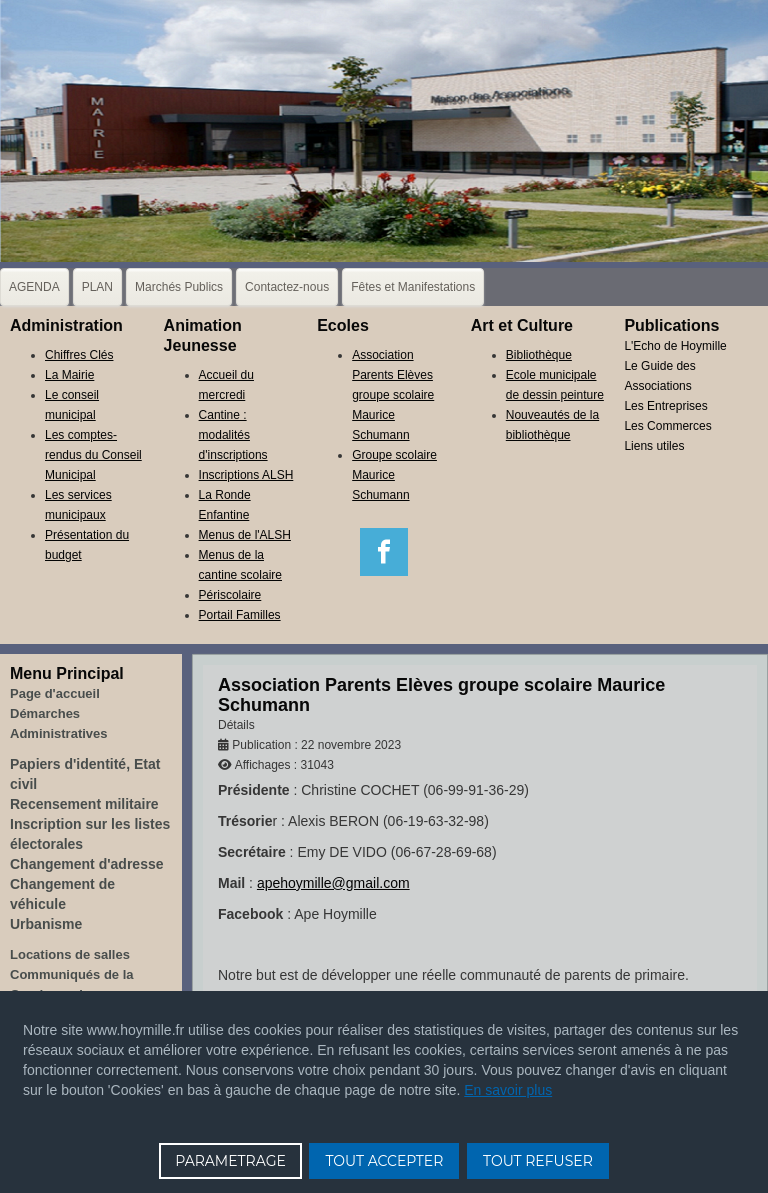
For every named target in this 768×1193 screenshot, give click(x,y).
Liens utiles (654, 446)
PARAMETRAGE (230, 1161)
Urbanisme (46, 924)
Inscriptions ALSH (246, 475)
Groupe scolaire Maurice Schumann (394, 475)
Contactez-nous (287, 287)
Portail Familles (240, 615)
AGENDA (34, 287)
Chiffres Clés (79, 355)
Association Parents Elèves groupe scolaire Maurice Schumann (393, 395)
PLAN (97, 287)
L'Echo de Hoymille (675, 346)
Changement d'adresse (87, 864)
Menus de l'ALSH (245, 535)
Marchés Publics (179, 287)
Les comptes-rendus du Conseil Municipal (93, 455)
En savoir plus (508, 1090)
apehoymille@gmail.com (333, 883)
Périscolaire (230, 595)
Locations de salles (70, 954)
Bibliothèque (539, 355)
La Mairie (69, 375)
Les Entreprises (665, 406)
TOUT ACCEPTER (384, 1161)
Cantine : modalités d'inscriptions (233, 435)
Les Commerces (667, 426)
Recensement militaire (84, 804)
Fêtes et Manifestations (413, 287)
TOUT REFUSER (538, 1161)
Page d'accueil (55, 693)
